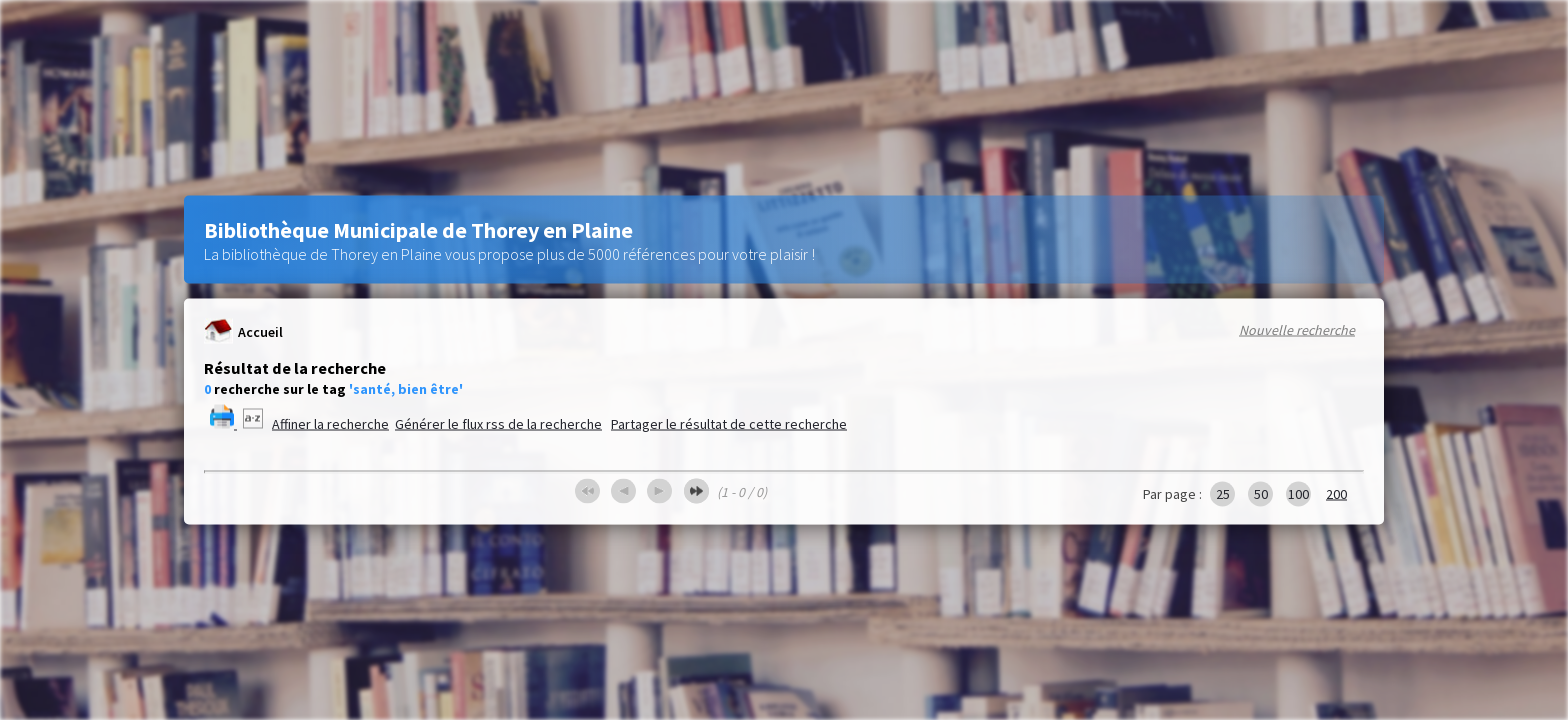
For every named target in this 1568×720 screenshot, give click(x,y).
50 (1261, 494)
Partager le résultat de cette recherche (729, 424)
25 (1223, 494)
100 (1298, 494)
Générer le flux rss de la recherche (498, 424)
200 (1336, 494)
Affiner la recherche (330, 424)
